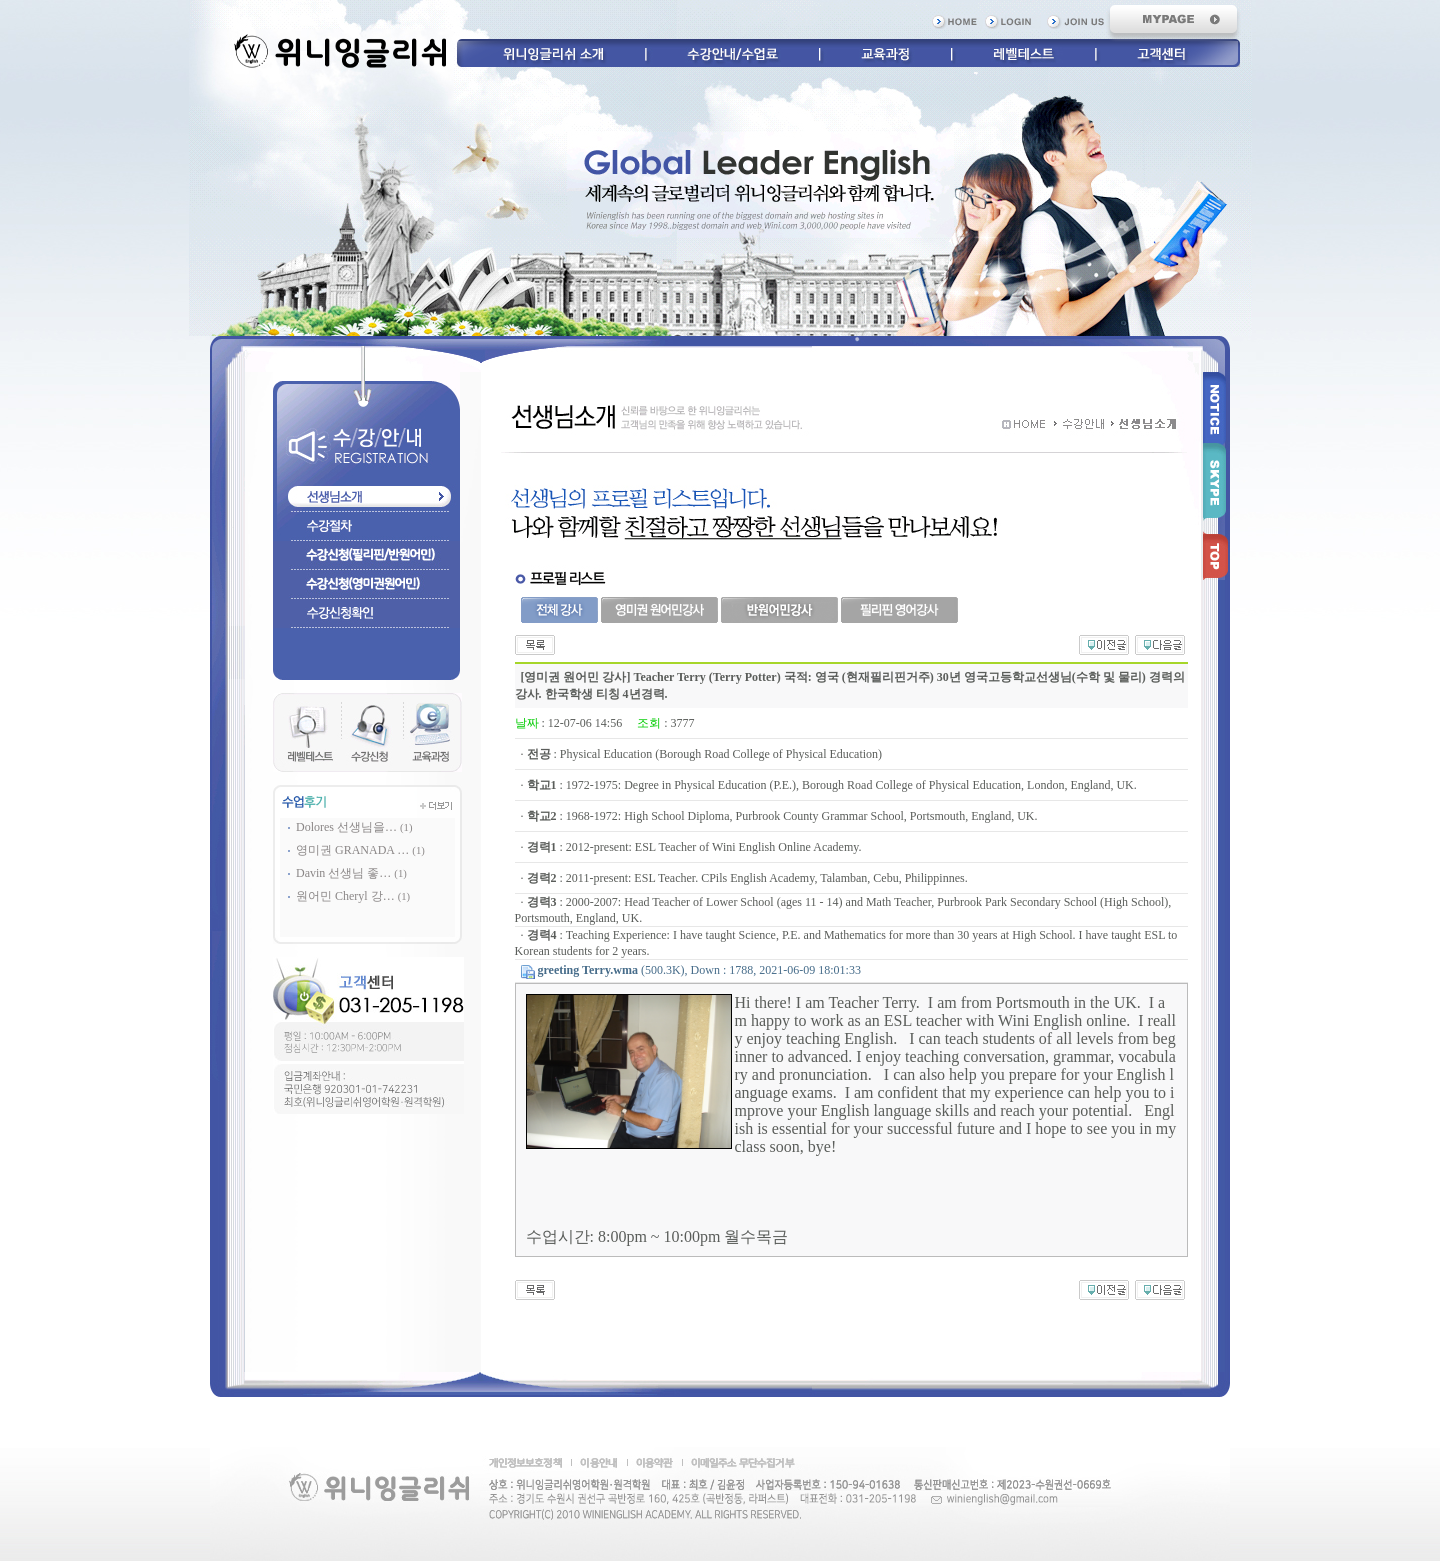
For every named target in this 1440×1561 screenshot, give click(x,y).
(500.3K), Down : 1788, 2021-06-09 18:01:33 (699, 970)
